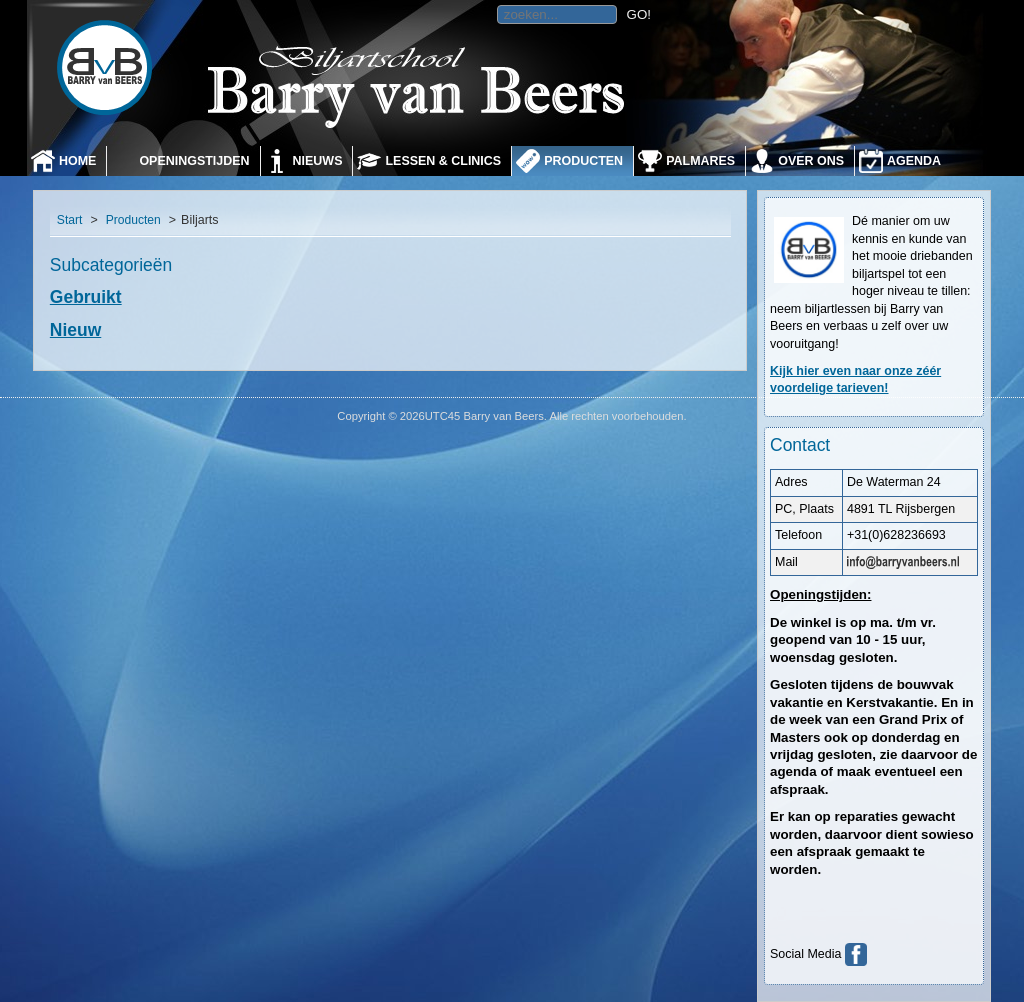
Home (77, 161)
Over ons (811, 161)
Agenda (914, 161)
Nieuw (75, 330)
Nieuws (318, 161)
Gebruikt (86, 297)
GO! (639, 14)
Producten (583, 161)
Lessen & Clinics (443, 161)
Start (70, 220)
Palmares (700, 161)
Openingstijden (194, 161)
